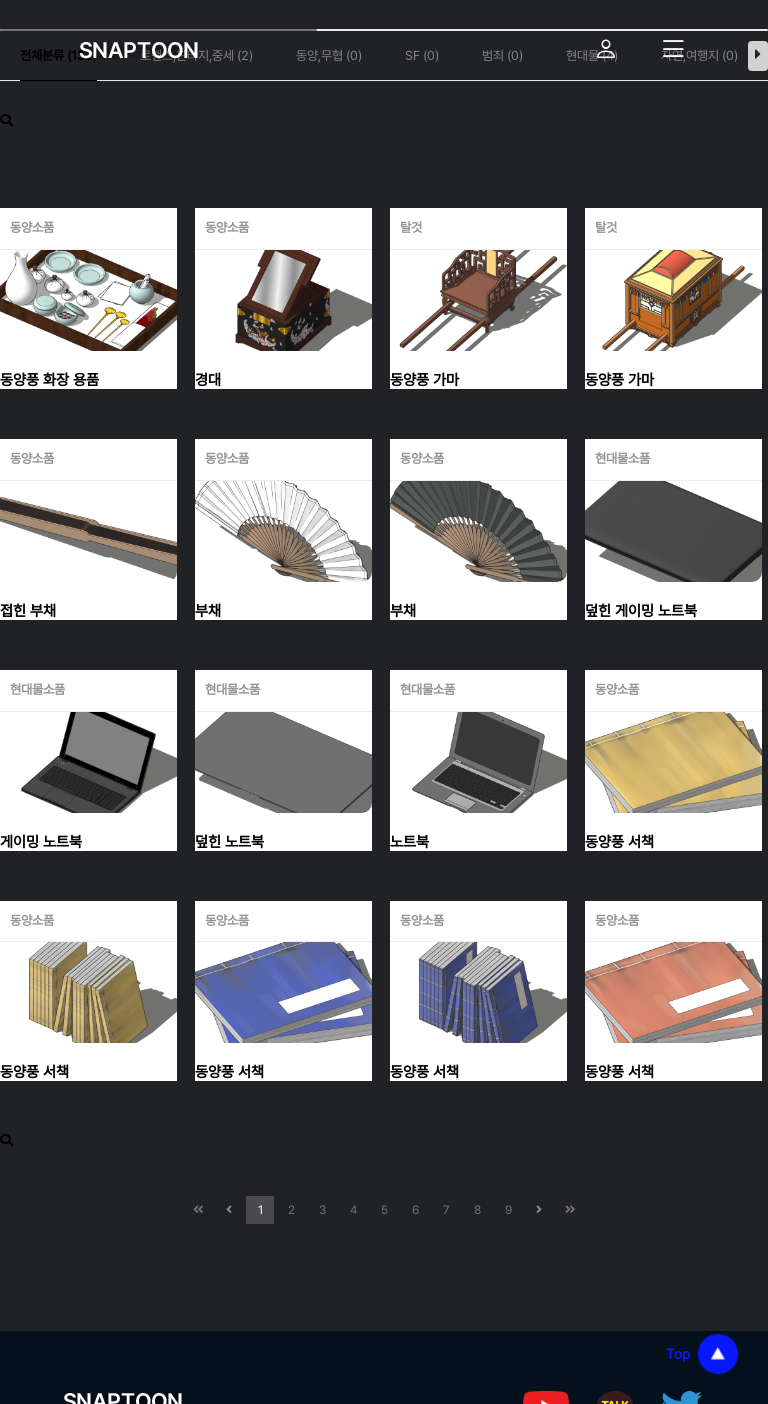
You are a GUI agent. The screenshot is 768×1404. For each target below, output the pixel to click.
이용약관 (249, 1235)
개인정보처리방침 (128, 1235)
